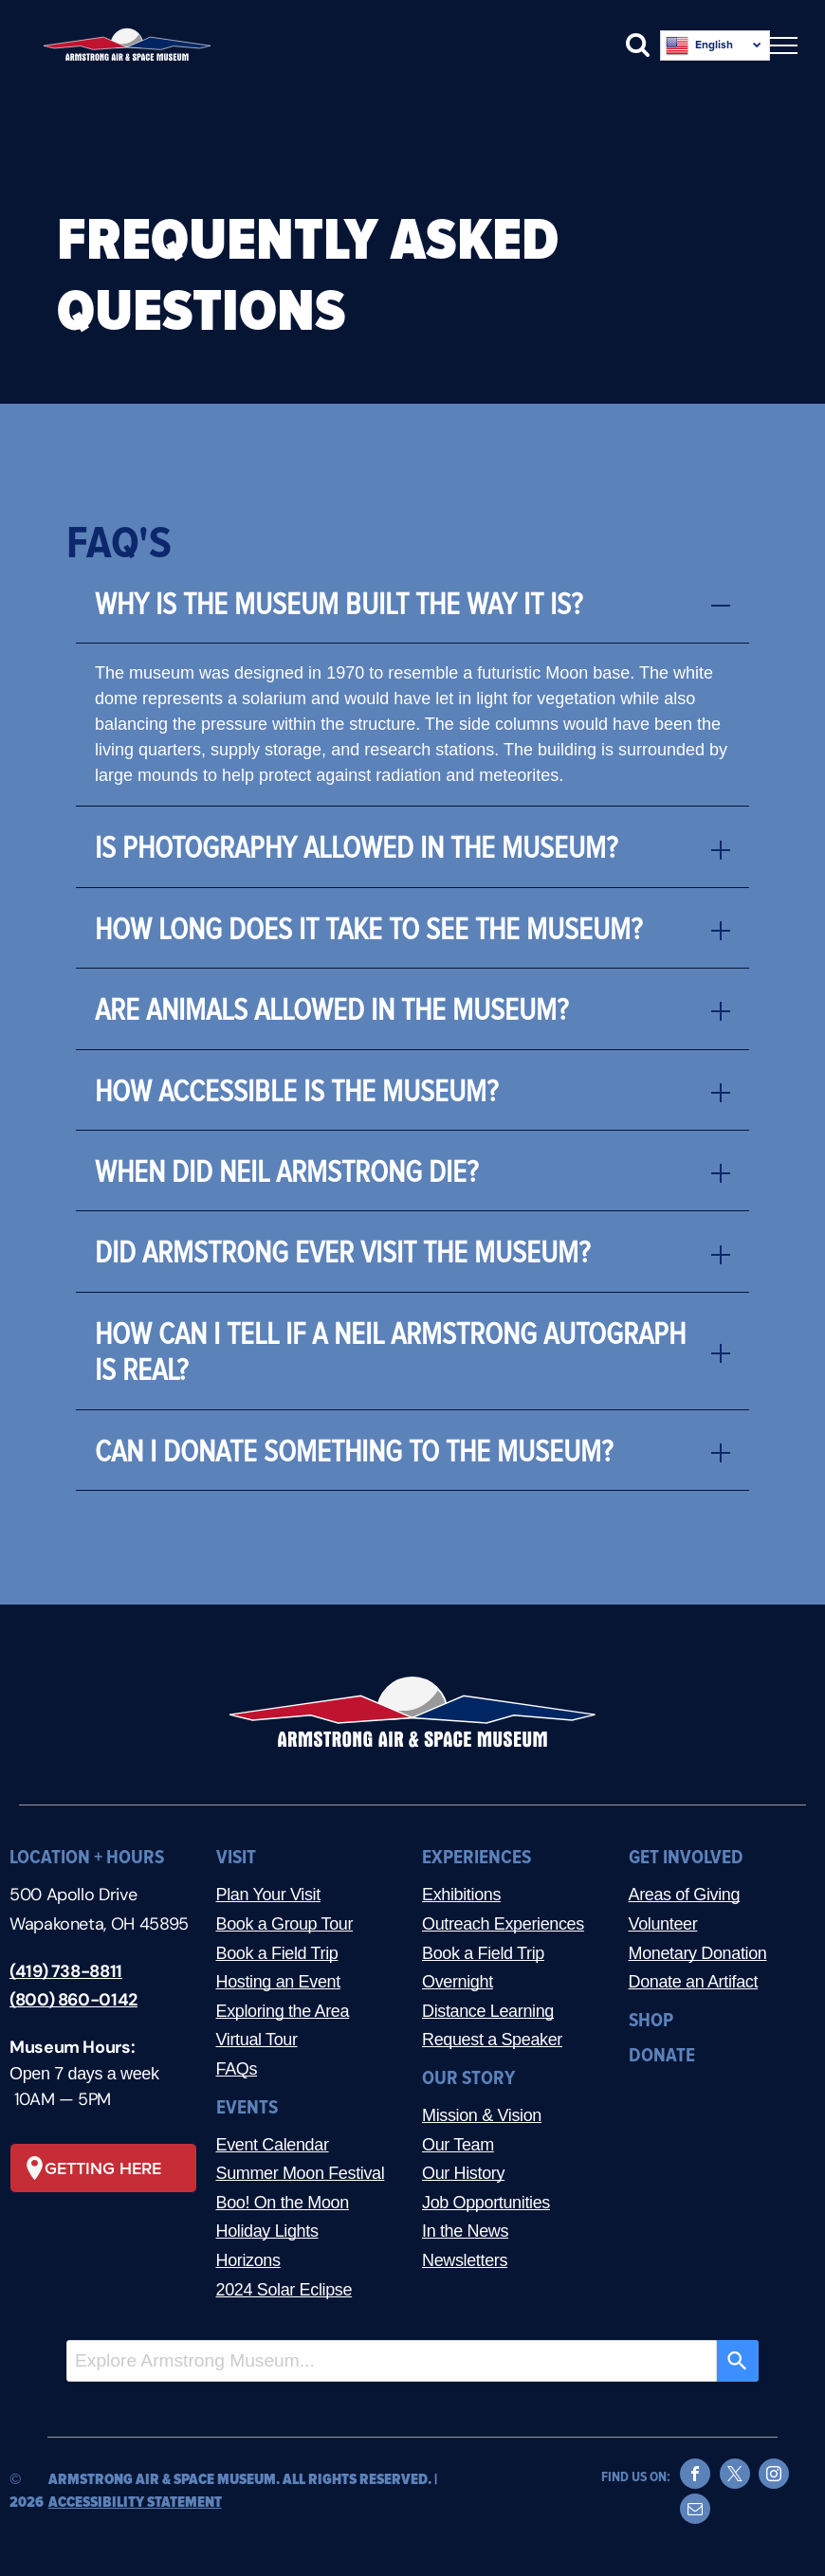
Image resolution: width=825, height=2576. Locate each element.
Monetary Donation (698, 1953)
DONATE (662, 2055)
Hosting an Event (278, 1981)
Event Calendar (272, 2144)
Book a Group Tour (285, 1923)
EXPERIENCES (476, 1857)
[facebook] (695, 2476)
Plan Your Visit (268, 1894)
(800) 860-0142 (73, 1999)
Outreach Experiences (503, 1923)
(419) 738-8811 (65, 1971)
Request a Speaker (492, 2039)
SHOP (651, 2020)
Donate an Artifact (694, 1981)
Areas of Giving (685, 1894)
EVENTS (247, 2107)
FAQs (237, 2068)
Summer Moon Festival (300, 2173)
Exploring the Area (283, 2011)
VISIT (236, 1857)
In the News (465, 2231)
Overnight (457, 1981)
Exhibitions (461, 1894)
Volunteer (663, 1923)
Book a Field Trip (277, 1953)
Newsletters (464, 2260)
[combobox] (391, 2361)
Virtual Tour (257, 2039)
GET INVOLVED (686, 1857)
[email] (695, 2511)
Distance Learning (488, 2011)
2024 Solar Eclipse (284, 2289)
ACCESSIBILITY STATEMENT (135, 2502)
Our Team (458, 2144)
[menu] (783, 45)
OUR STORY (468, 2078)
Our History (463, 2173)
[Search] (738, 2361)
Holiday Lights (267, 2231)
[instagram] (774, 2476)
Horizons (248, 2260)
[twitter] (735, 2476)
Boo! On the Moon (282, 2202)
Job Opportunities (486, 2202)
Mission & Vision (481, 2115)
